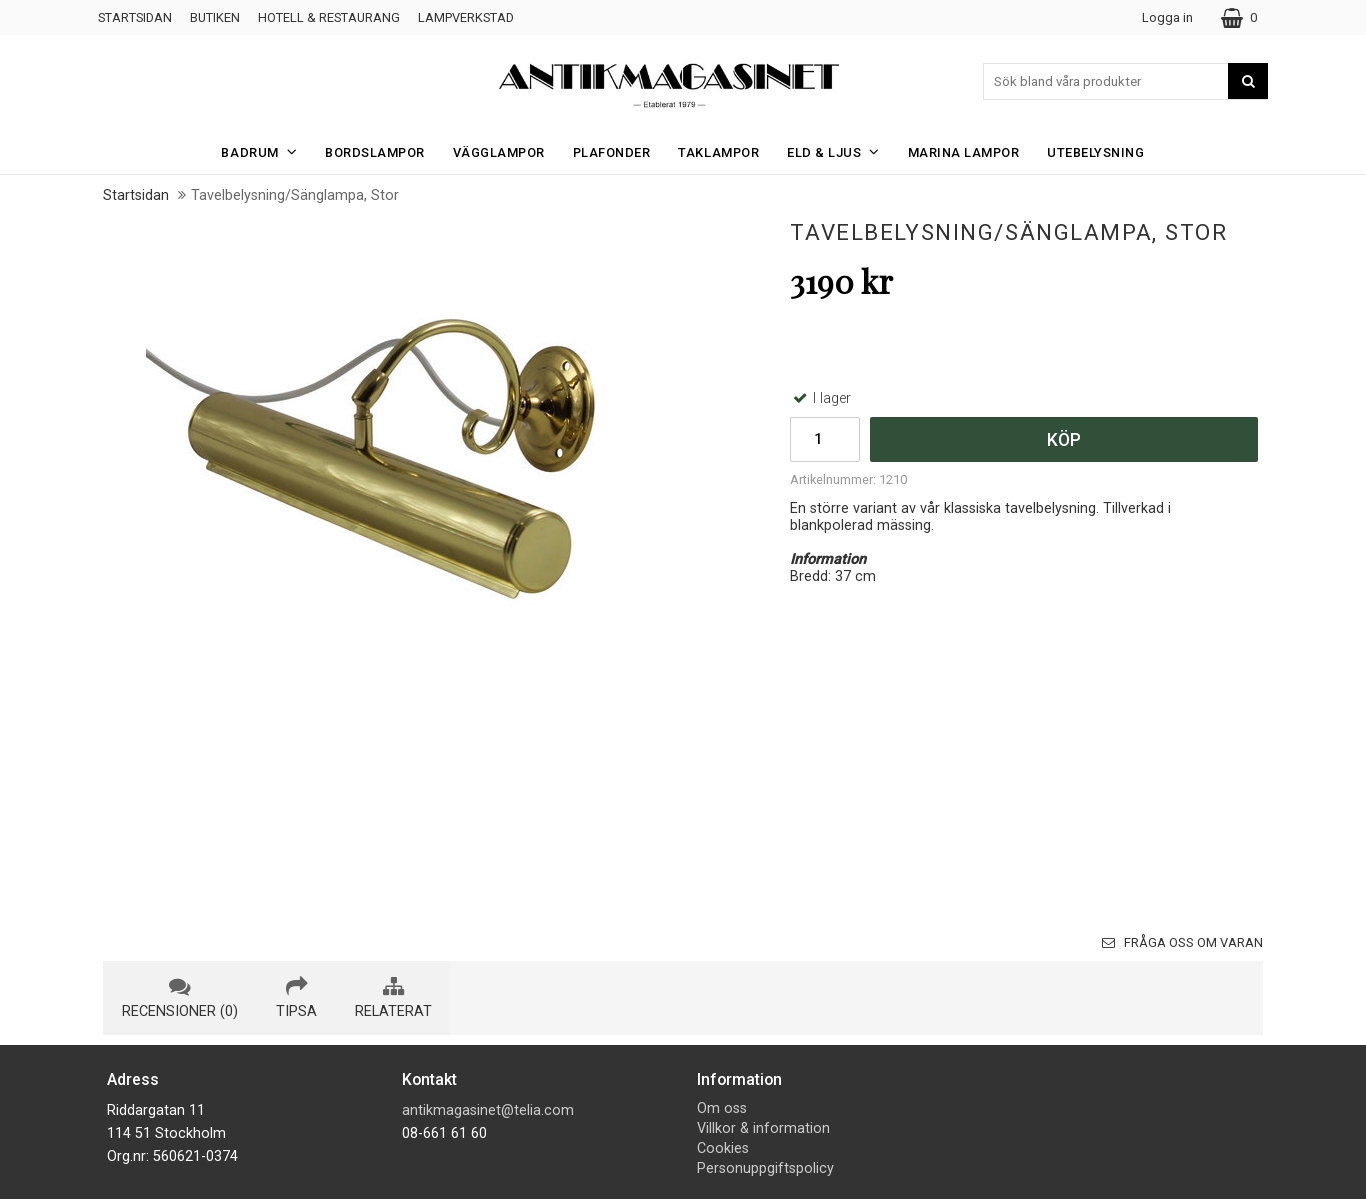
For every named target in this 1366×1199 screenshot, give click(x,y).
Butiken (215, 17)
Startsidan (135, 17)
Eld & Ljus (839, 151)
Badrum (265, 151)
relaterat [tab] (393, 998)
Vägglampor (499, 152)
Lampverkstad (466, 17)
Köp (1064, 440)
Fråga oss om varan (1182, 942)
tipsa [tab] (296, 998)
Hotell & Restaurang (329, 17)
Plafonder (612, 152)
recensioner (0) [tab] (180, 998)
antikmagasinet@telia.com (488, 1110)
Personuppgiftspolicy (765, 1168)
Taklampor (718, 152)
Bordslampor (375, 152)
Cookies (723, 1148)
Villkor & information (763, 1128)
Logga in (1167, 17)
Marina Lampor (964, 152)
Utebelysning (1095, 152)
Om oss (722, 1108)
